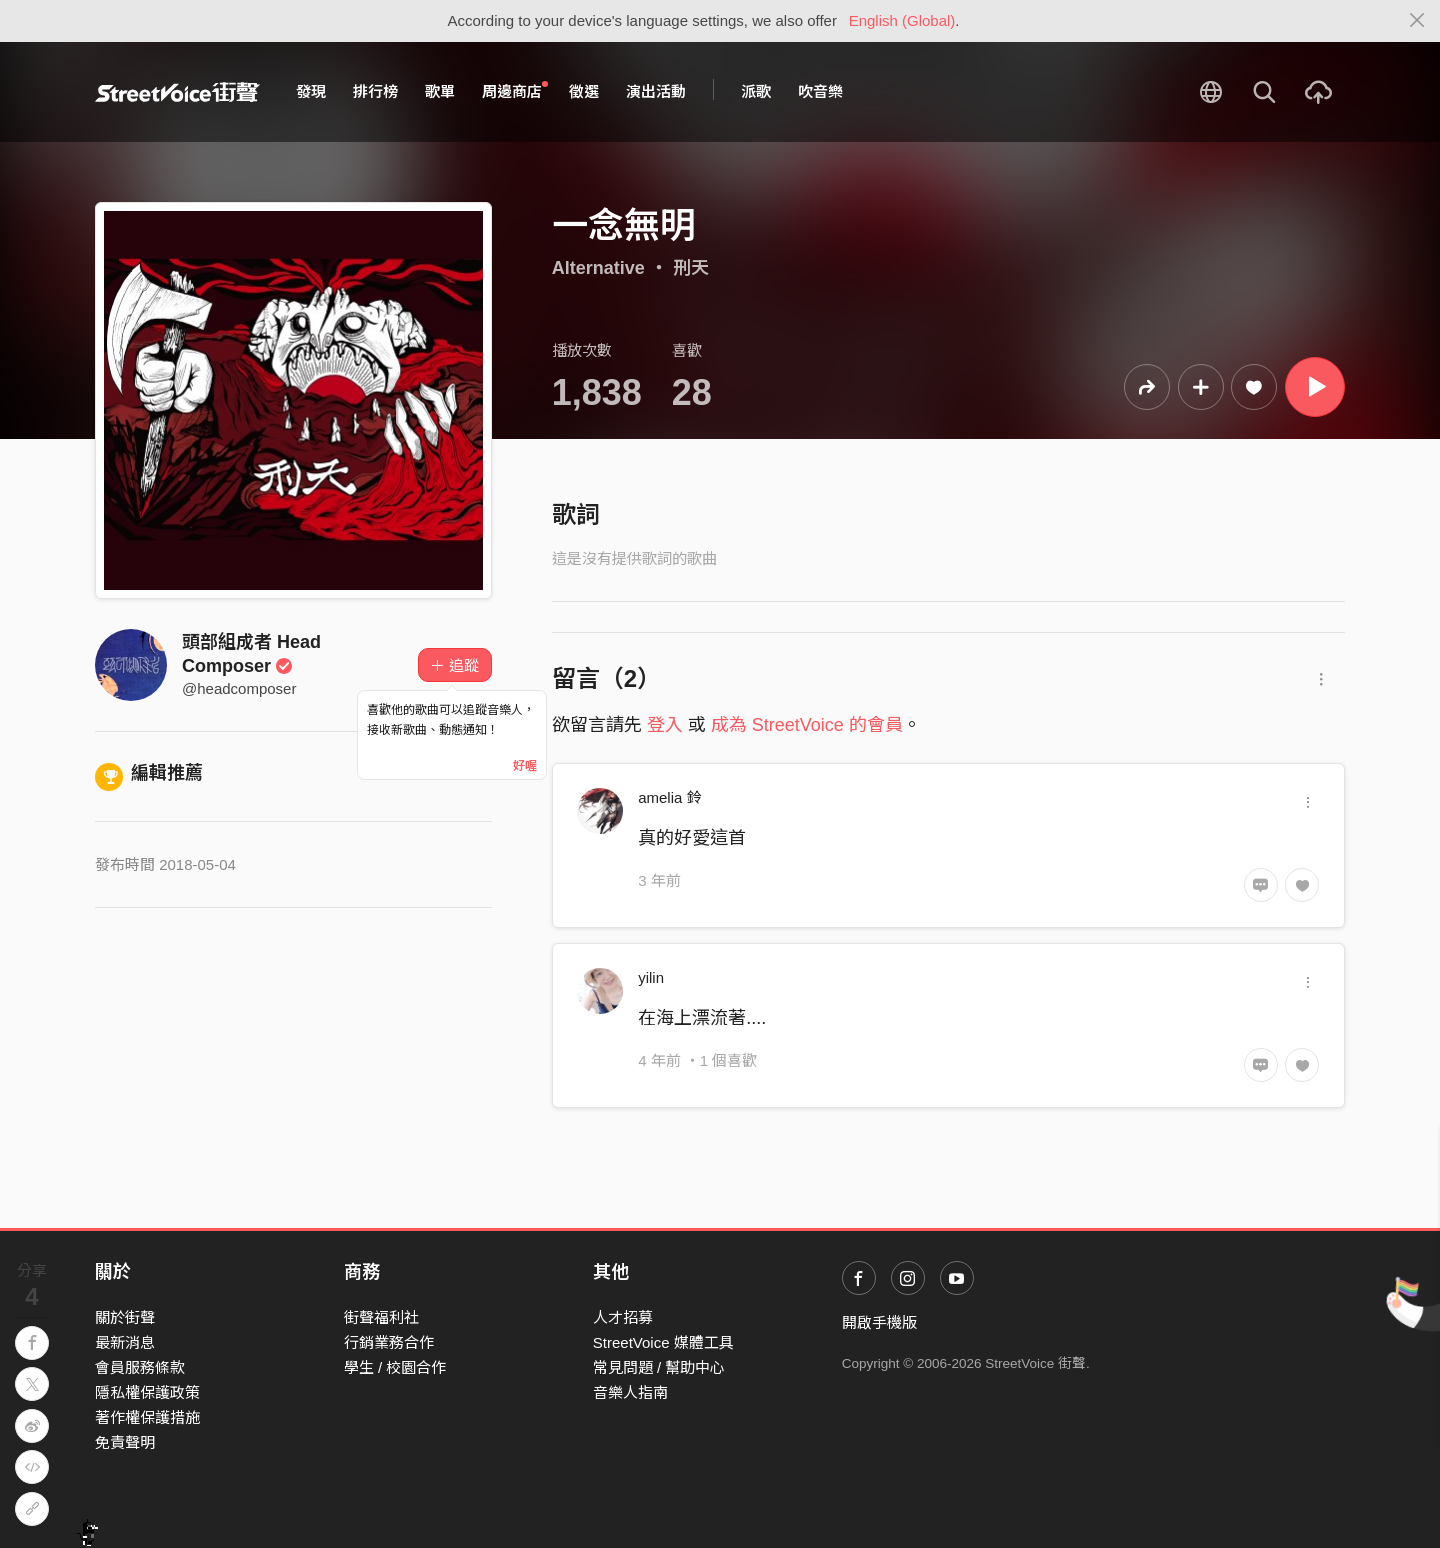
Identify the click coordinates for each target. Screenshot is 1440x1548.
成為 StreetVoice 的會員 (807, 725)
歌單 (440, 91)
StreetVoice (177, 92)
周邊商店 (515, 91)
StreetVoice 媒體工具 (663, 1342)
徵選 (584, 91)
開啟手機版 (879, 1322)
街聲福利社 (381, 1317)
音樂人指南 (630, 1392)
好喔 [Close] (525, 766)
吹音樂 (820, 91)
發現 (311, 91)
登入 (665, 725)
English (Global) (902, 20)
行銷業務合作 (389, 1342)
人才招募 (623, 1317)
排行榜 (375, 91)
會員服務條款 (140, 1367)
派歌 (756, 91)
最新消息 (125, 1342)
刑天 (691, 268)
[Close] (1417, 21)
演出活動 (656, 91)
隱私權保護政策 (147, 1392)
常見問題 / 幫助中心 (659, 1367)
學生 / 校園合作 (395, 1367)
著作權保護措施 (147, 1417)
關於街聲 (125, 1317)
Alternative (598, 268)
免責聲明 (125, 1442)
